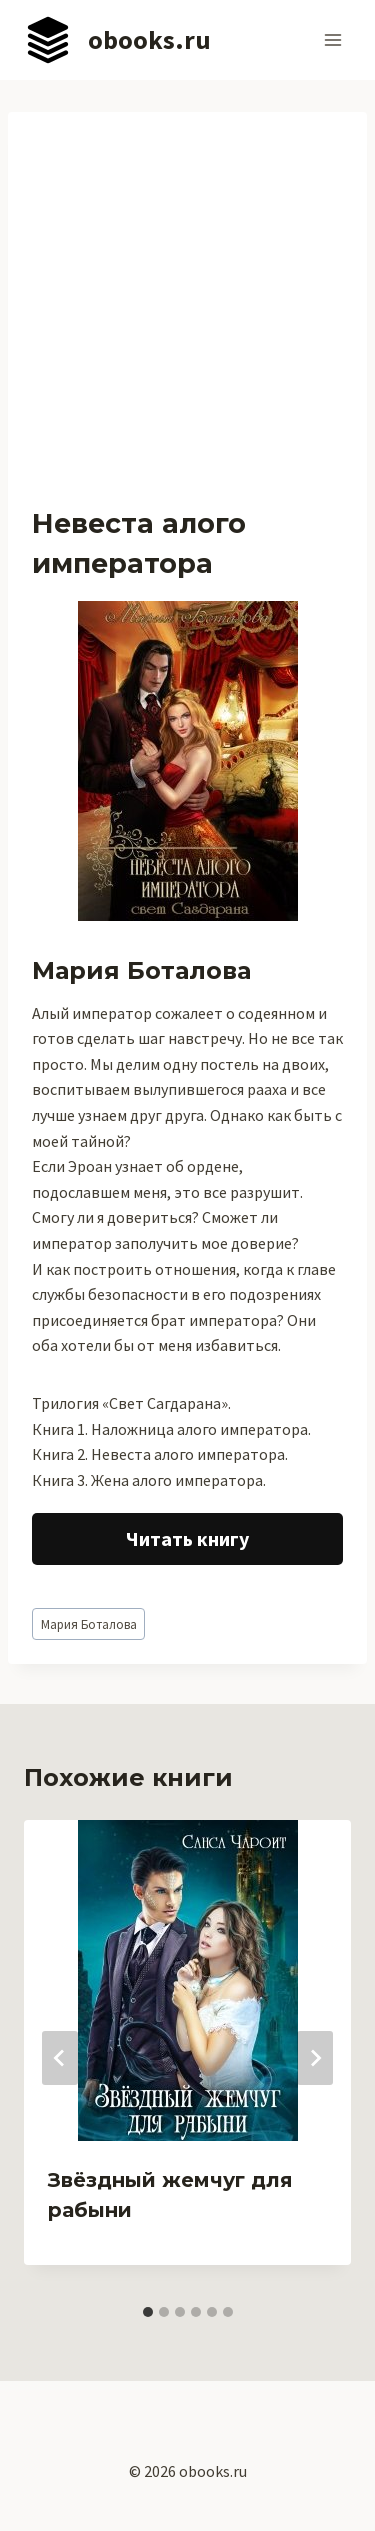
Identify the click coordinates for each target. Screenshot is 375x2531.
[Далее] (315, 2058)
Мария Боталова (89, 1624)
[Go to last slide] (60, 2058)
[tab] (148, 2312)
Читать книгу (187, 1538)
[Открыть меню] (332, 39)
